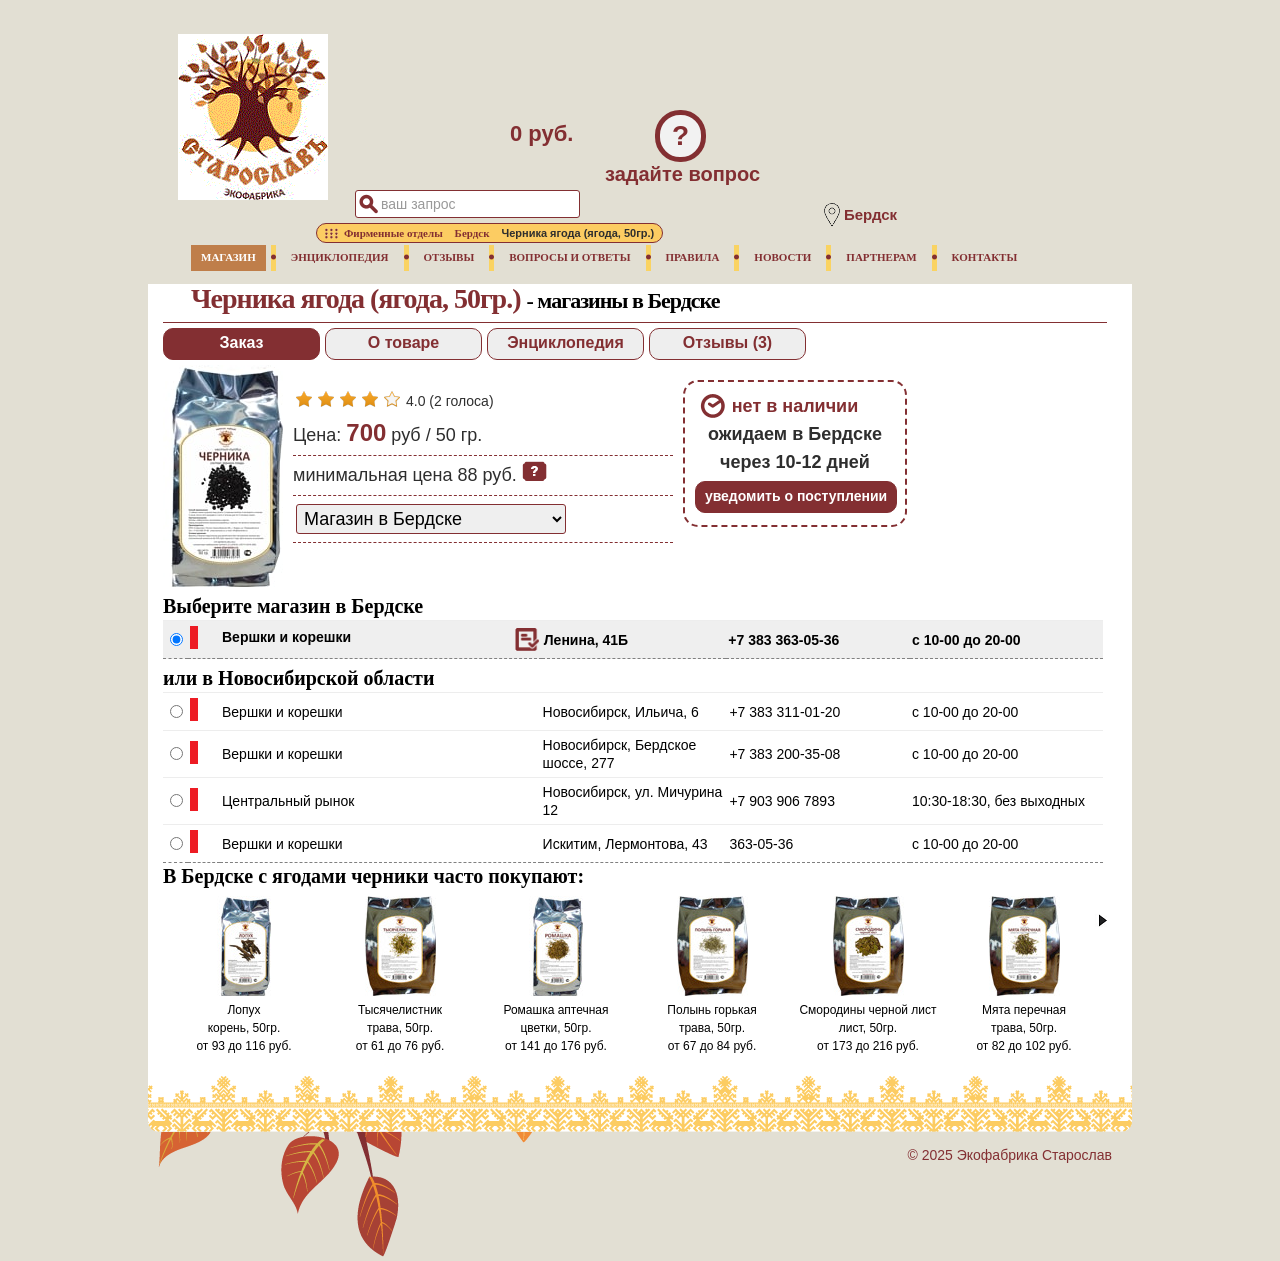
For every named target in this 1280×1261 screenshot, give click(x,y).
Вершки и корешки (286, 637)
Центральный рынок (288, 801)
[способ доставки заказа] (431, 519)
